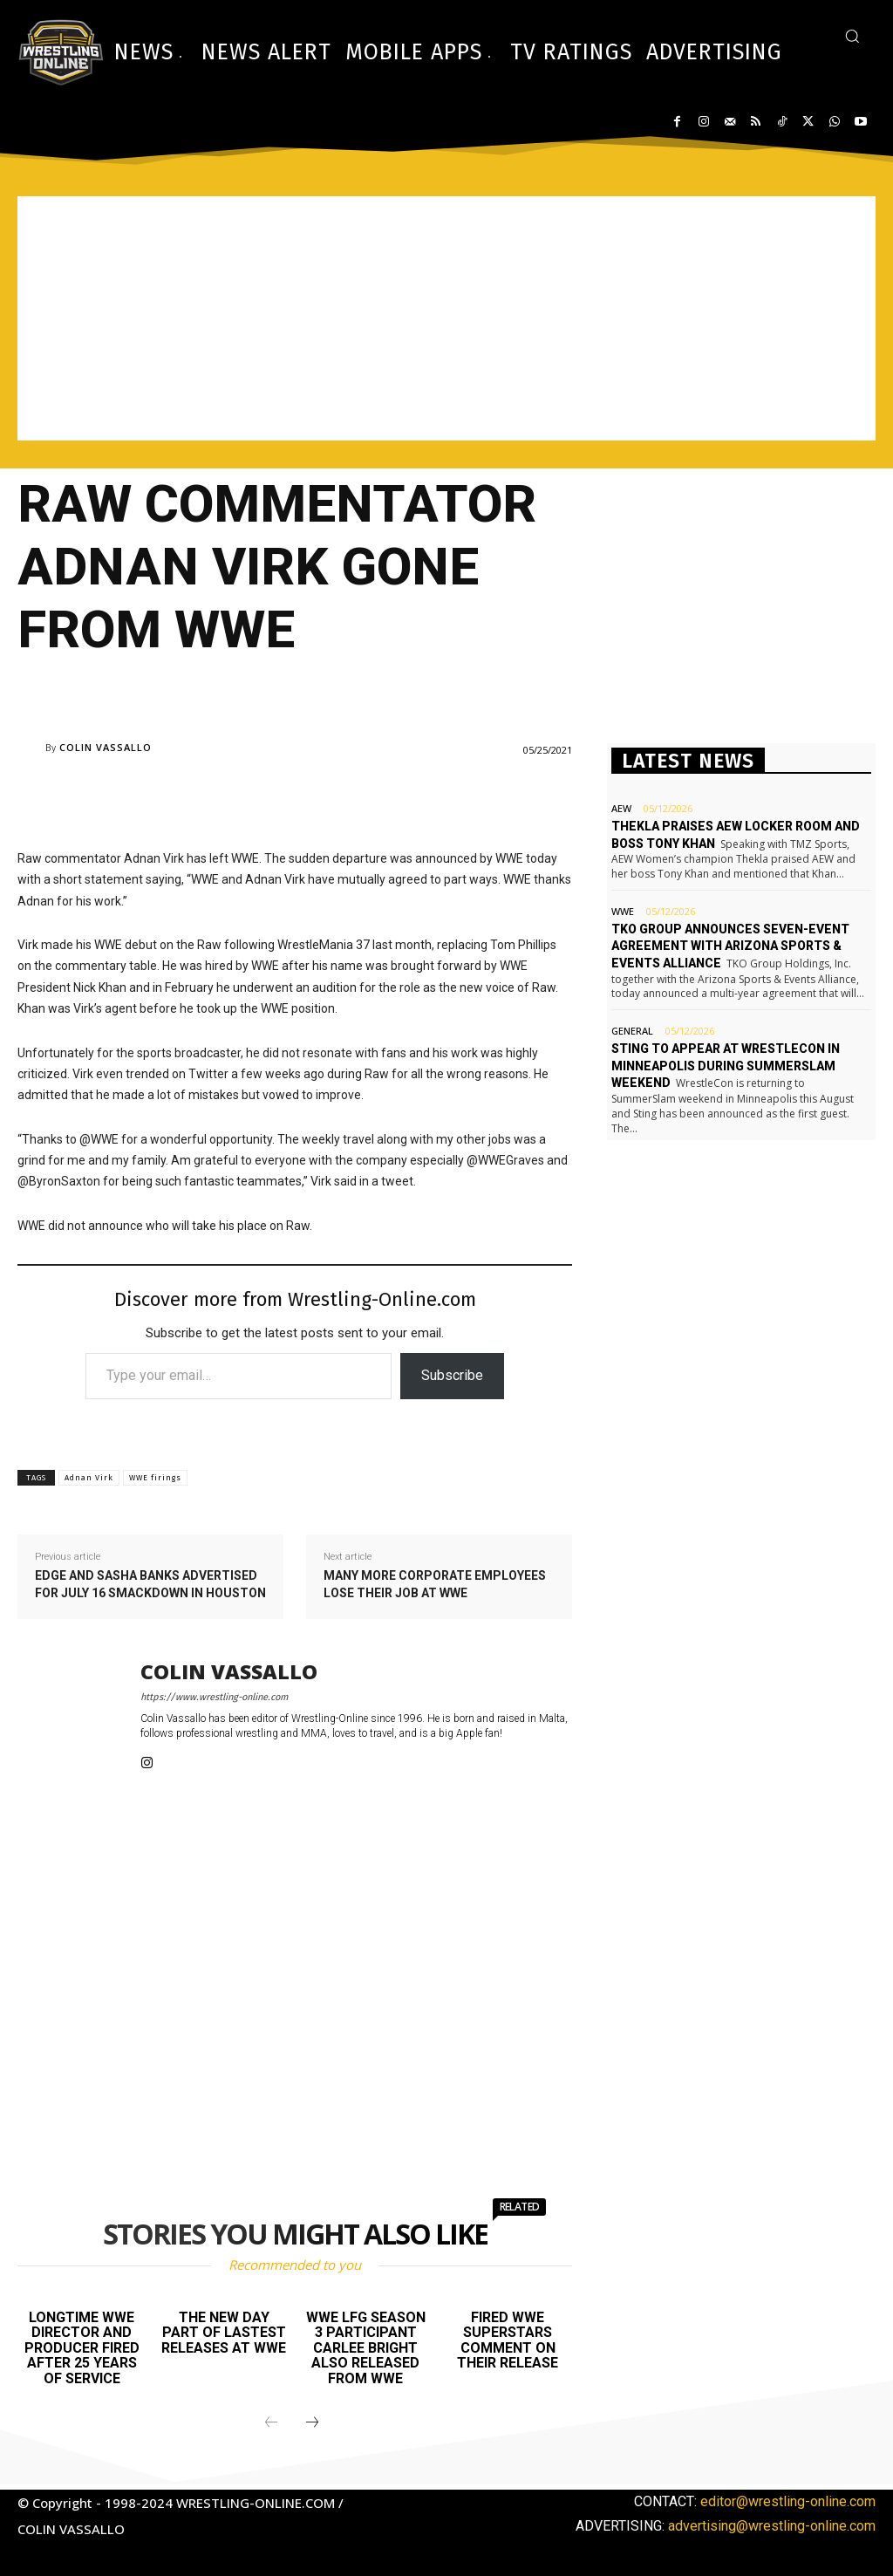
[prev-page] (271, 2423)
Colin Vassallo (105, 747)
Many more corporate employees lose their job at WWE (435, 1584)
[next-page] (312, 2423)
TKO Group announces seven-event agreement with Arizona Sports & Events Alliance (730, 946)
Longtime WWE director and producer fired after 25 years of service (82, 2348)
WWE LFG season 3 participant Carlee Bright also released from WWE (366, 2348)
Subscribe (452, 1375)
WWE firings (155, 1477)
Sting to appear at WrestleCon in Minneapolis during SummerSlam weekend (725, 1066)
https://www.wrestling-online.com (214, 1697)
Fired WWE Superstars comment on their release (507, 2340)
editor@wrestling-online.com (788, 2501)
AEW (621, 808)
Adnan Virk (89, 1477)
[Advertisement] (446, 318)
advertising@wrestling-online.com (772, 2526)
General (632, 1030)
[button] (852, 35)
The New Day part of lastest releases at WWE (223, 2332)
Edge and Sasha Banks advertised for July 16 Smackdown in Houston (150, 1584)
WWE (622, 911)
